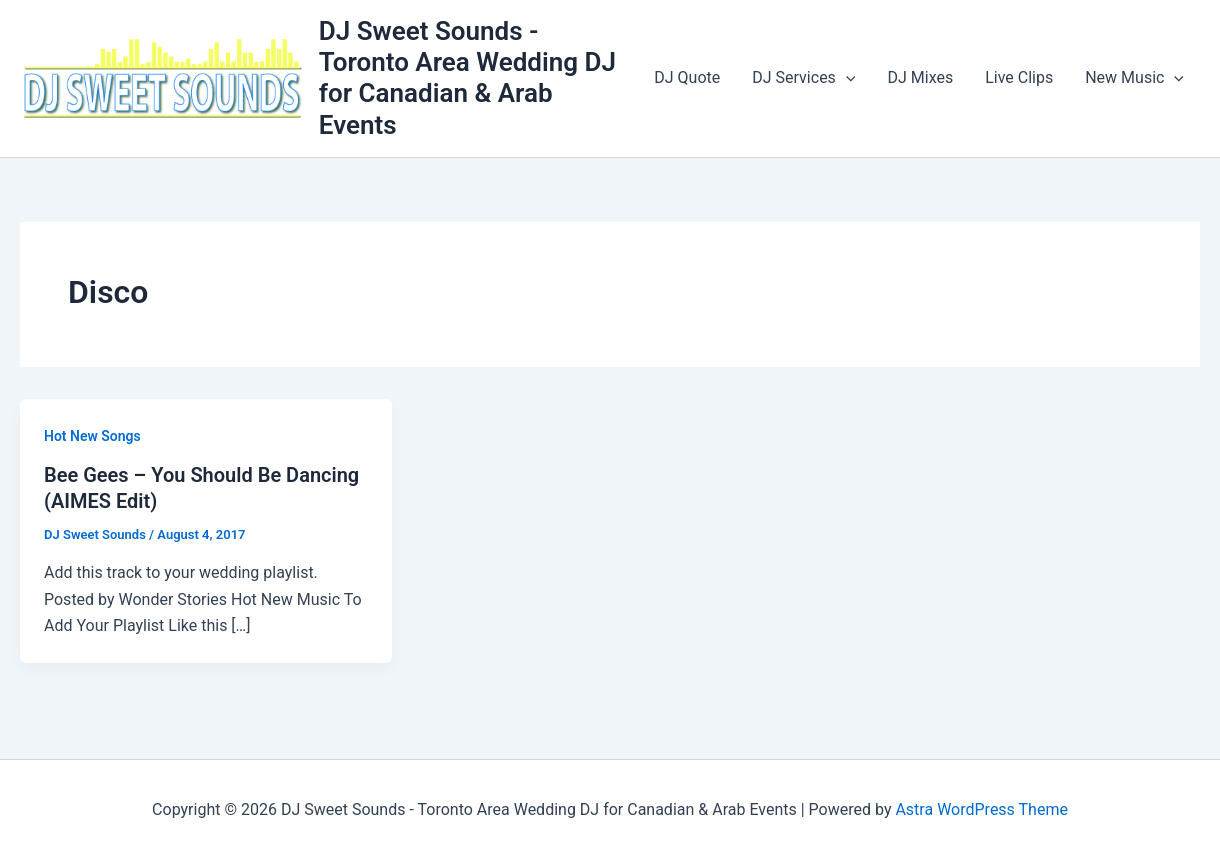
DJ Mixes (920, 77)
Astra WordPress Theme (981, 809)
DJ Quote (687, 77)
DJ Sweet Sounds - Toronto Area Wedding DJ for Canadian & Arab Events (467, 78)
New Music (1134, 78)
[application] (846, 78)
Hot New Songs (92, 436)
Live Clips (1019, 77)
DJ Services (803, 78)
